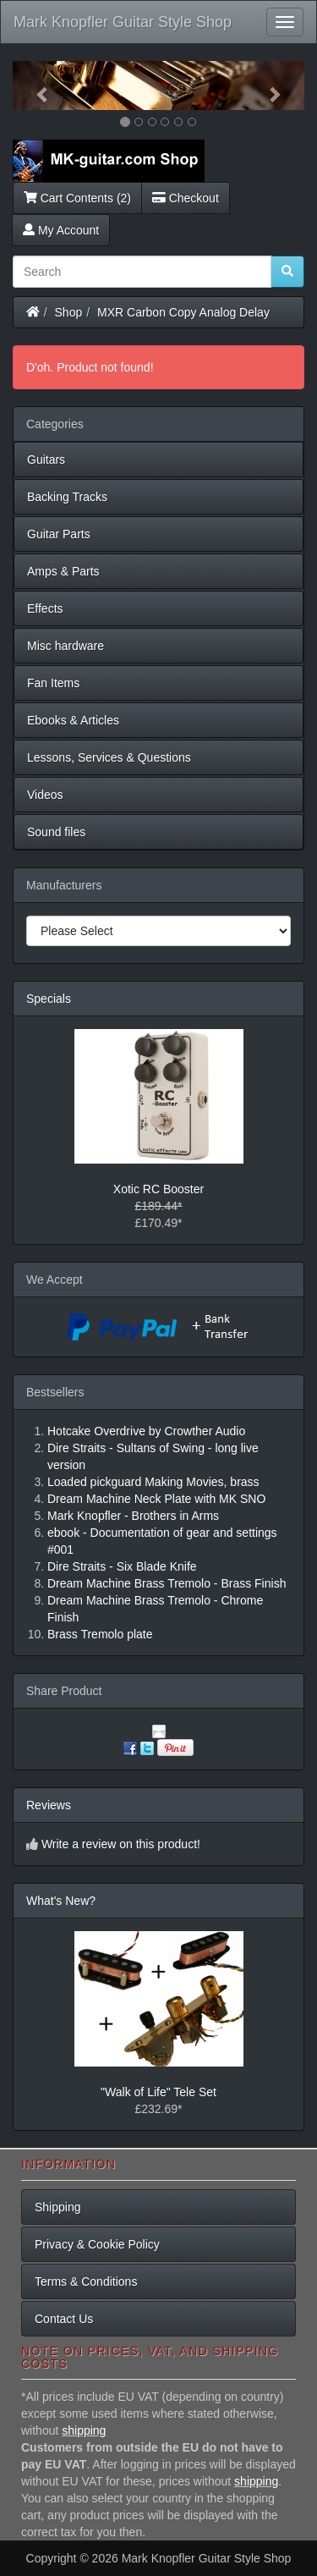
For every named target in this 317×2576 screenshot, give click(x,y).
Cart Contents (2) (77, 198)
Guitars (46, 459)
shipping (84, 2430)
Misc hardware (65, 645)
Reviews (48, 1805)
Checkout (185, 198)
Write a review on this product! (120, 1844)
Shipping (58, 2207)
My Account (61, 230)
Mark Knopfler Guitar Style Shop (123, 22)
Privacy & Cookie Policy (97, 2244)
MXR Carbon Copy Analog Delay (183, 312)
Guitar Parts (58, 534)
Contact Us (64, 2319)
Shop (69, 312)
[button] (35, 85)
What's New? (61, 1900)
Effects (45, 608)
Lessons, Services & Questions (109, 757)
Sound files (56, 832)
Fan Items (53, 683)
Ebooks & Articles (73, 720)
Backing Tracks (67, 497)
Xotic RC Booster (158, 1189)
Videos (45, 794)
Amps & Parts (63, 571)
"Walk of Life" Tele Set (158, 2092)
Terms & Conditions (86, 2281)
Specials (48, 998)
